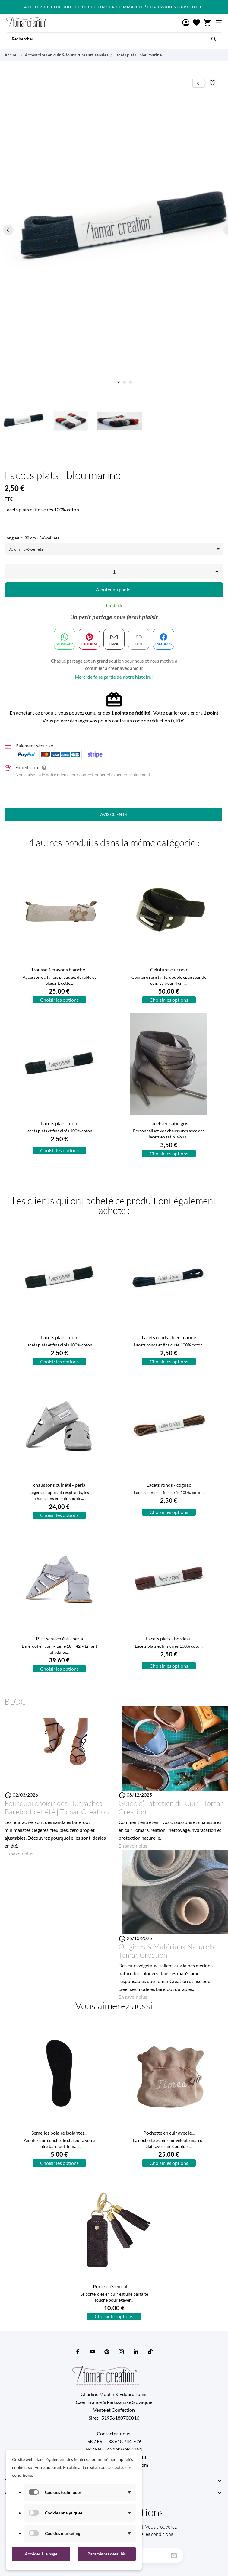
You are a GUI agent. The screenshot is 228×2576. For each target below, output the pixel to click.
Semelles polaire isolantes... (59, 2133)
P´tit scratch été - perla (59, 1638)
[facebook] (78, 2351)
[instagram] (121, 2351)
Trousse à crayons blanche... (59, 969)
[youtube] (92, 2351)
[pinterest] (106, 2351)
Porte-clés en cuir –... (114, 2286)
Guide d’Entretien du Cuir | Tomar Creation (171, 1807)
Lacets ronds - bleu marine (169, 1337)
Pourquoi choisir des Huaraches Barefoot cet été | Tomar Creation (57, 1807)
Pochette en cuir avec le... (169, 2133)
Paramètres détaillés (106, 2553)
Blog (16, 1701)
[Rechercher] (214, 38)
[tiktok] (150, 2351)
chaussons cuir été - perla (59, 1485)
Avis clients (113, 814)
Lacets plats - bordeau (169, 1638)
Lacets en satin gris (168, 1123)
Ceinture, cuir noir (169, 969)
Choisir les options (59, 1000)
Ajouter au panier (114, 589)
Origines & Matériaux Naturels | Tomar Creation (168, 1951)
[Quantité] (114, 571)
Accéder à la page (41, 2553)
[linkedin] (135, 2351)
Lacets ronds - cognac (169, 1485)
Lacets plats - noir (59, 1123)
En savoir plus (19, 1853)
